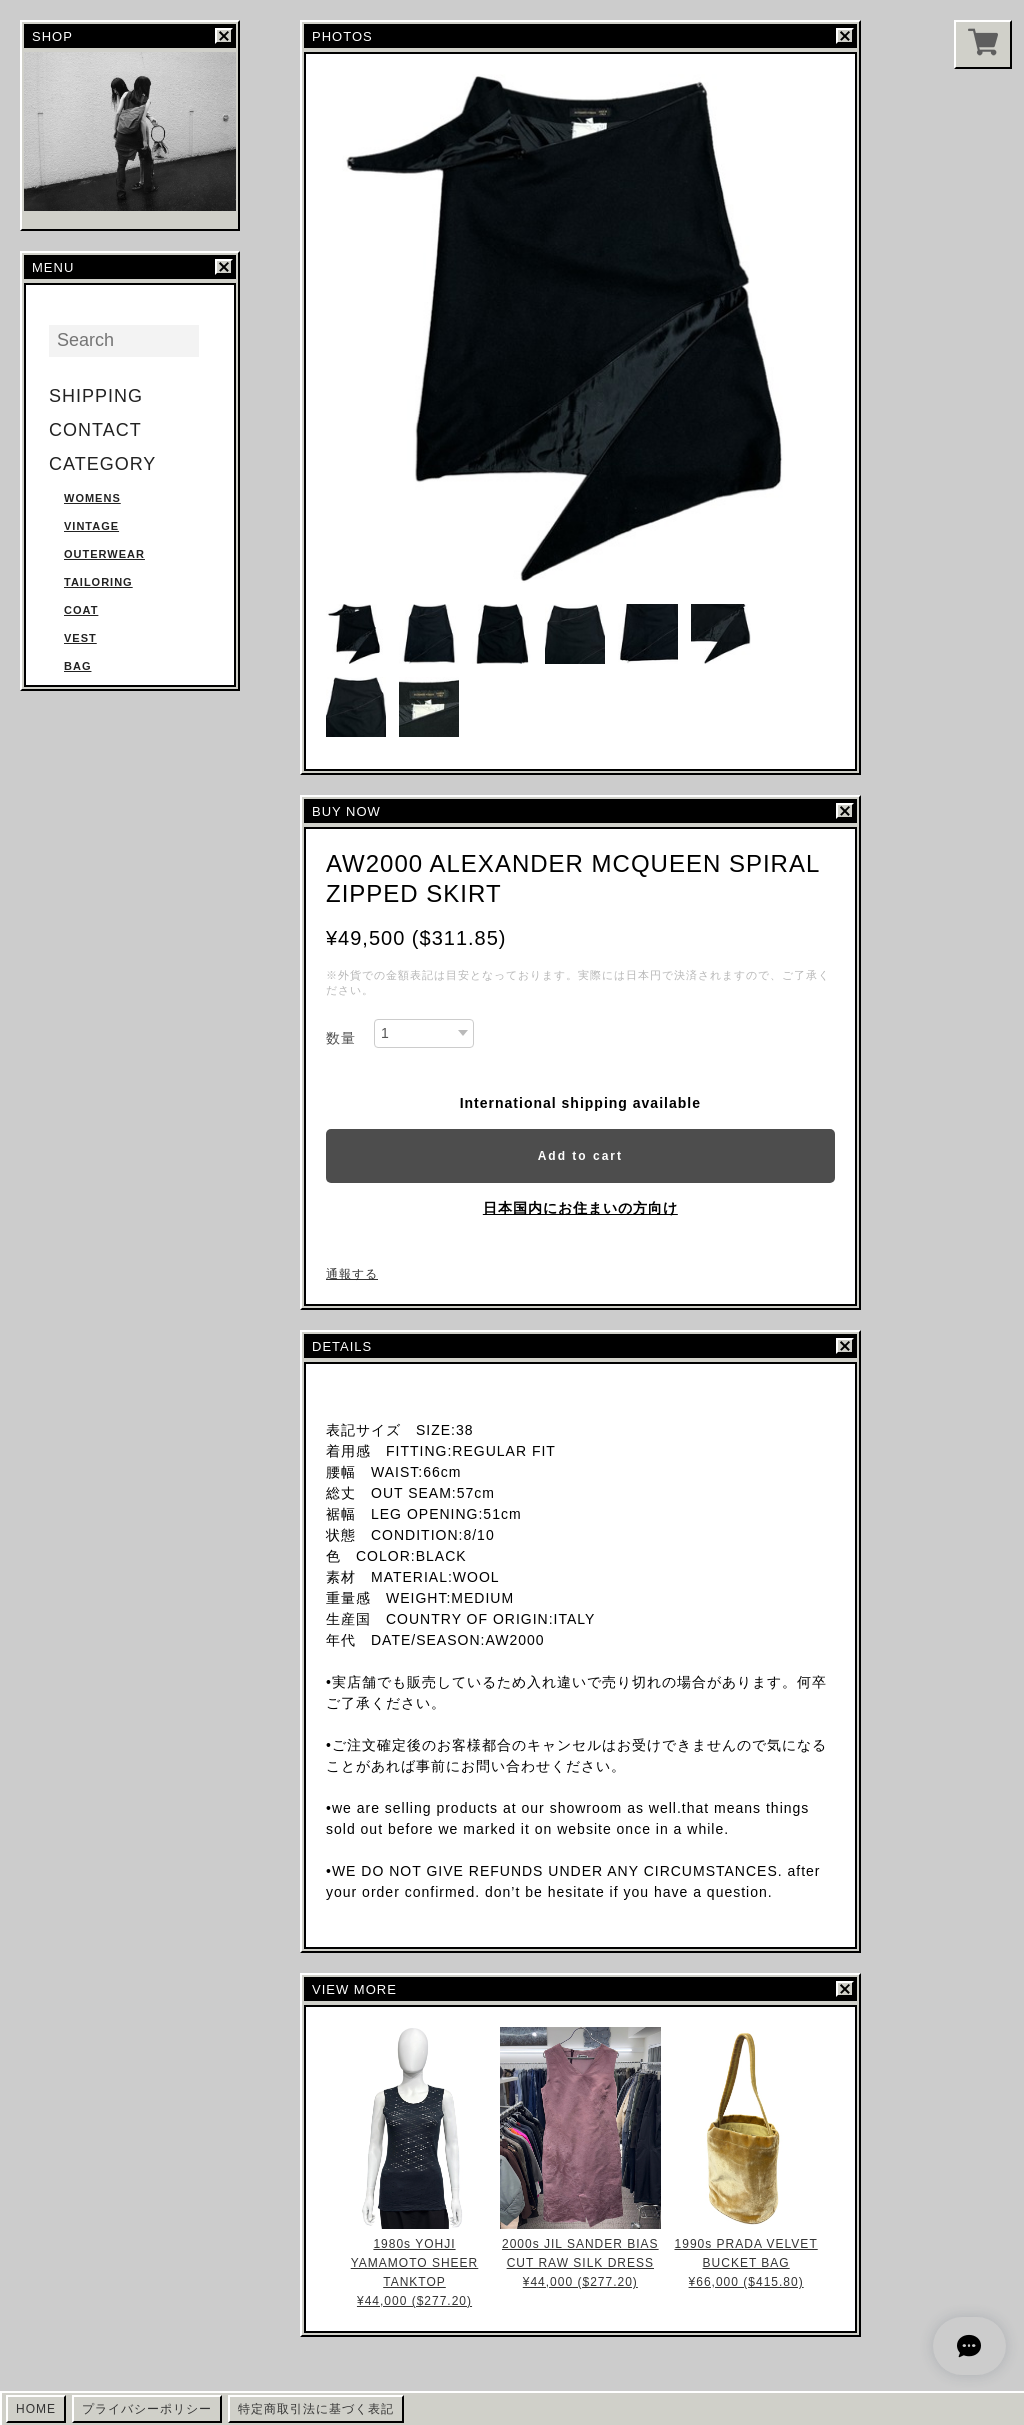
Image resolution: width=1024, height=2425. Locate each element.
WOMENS (92, 498)
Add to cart (580, 1156)
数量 (341, 1038)
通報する (352, 1274)
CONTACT (95, 430)
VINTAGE (91, 526)
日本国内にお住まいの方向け (580, 1208)
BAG (77, 666)
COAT (81, 610)
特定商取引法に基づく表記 (316, 2409)
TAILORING (98, 582)
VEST (80, 638)
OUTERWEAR (104, 554)
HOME (36, 2409)
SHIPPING (96, 396)
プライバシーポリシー (147, 2409)
